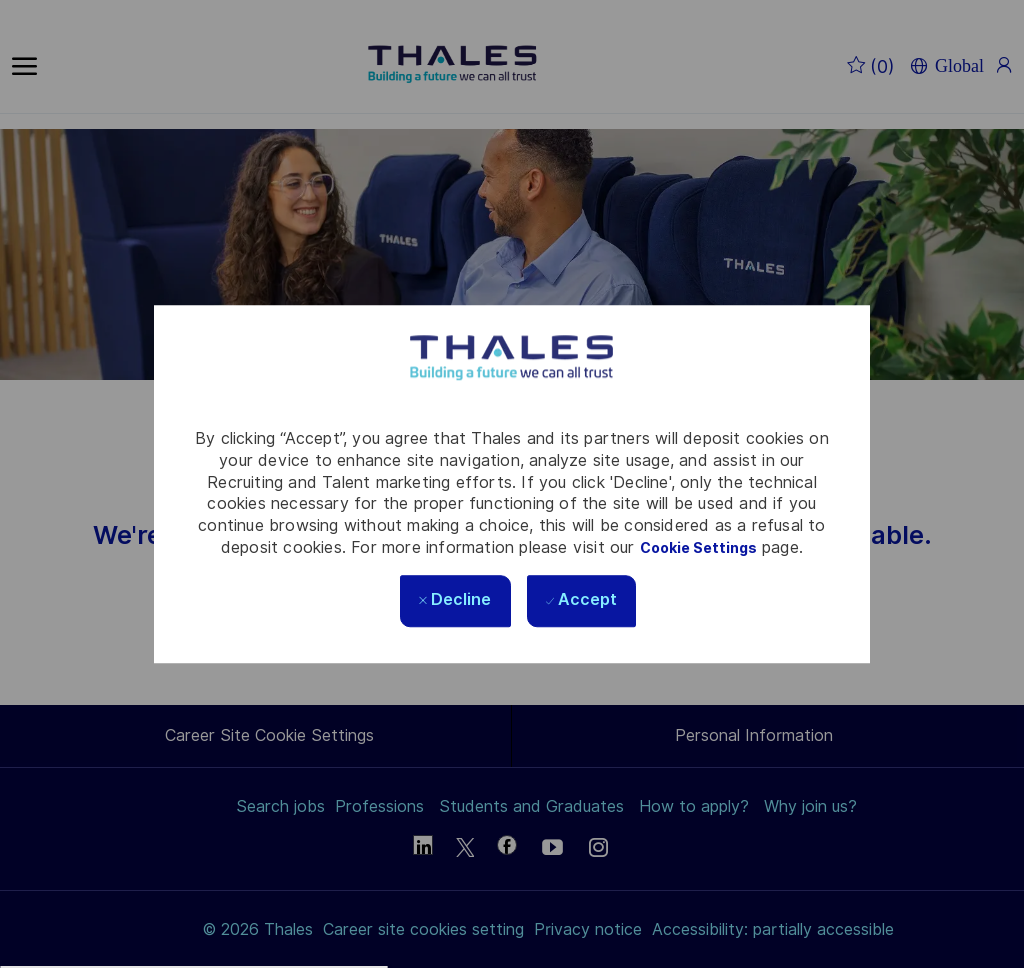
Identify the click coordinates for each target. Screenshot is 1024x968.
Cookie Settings (698, 548)
